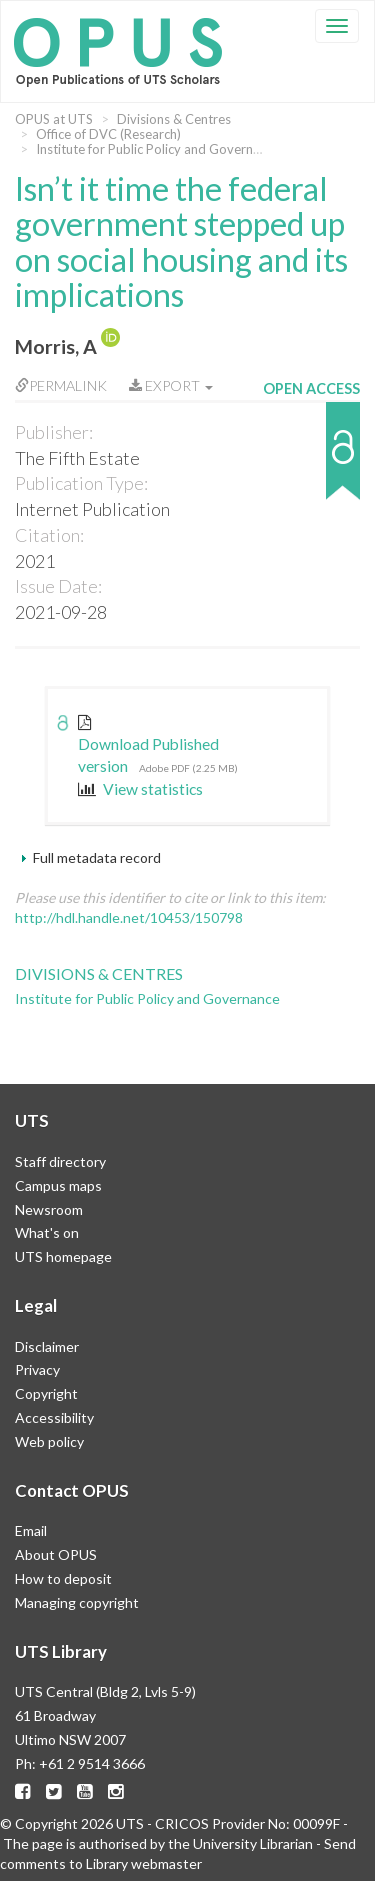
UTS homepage (63, 1256)
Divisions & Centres (174, 119)
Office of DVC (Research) (108, 134)
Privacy (37, 1369)
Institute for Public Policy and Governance (158, 149)
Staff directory (60, 1161)
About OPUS (56, 1554)
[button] (311, 460)
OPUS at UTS (54, 119)
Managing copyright (77, 1602)
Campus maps (58, 1185)
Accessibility (54, 1417)
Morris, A (56, 346)
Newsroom (49, 1209)
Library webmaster (144, 1863)
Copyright (46, 1393)
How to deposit (63, 1578)
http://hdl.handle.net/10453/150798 (129, 917)
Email (31, 1530)
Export (171, 385)
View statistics (140, 789)
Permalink (61, 385)
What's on (47, 1232)
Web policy (49, 1441)
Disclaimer (47, 1346)
